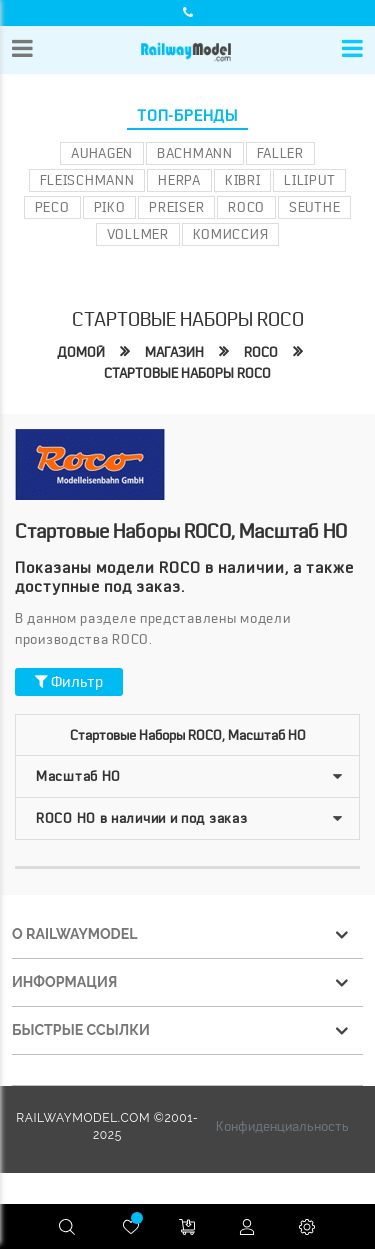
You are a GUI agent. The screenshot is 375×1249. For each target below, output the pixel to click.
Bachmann (195, 153)
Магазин (174, 352)
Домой (81, 352)
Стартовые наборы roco (187, 373)
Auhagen (102, 153)
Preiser (176, 207)
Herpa (179, 180)
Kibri (243, 180)
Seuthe (314, 207)
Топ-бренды (187, 116)
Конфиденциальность (282, 1126)
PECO (52, 207)
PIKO (110, 207)
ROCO (246, 207)
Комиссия (231, 234)
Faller (280, 153)
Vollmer (138, 234)
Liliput (309, 180)
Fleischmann (87, 180)
